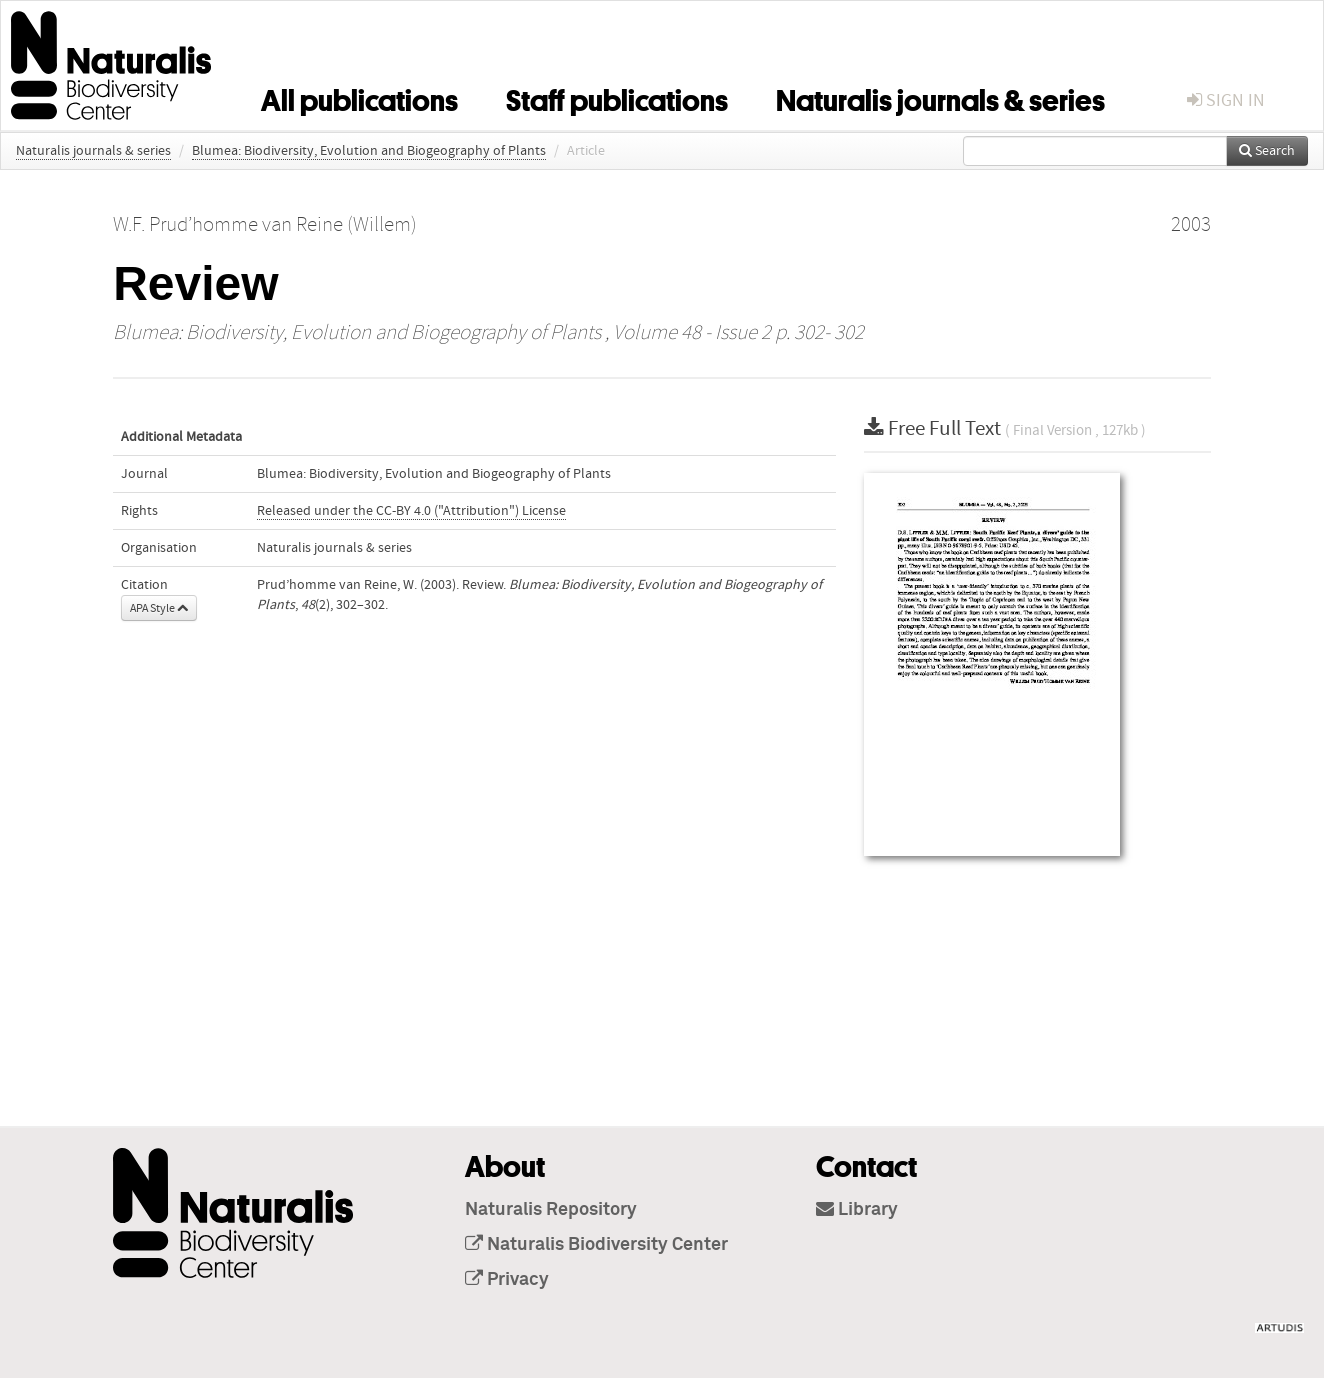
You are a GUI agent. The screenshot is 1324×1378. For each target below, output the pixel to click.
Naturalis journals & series (940, 97)
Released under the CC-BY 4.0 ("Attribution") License (411, 511)
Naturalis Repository (551, 1210)
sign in (1226, 100)
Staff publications (617, 97)
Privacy (507, 1280)
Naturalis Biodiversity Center (596, 1245)
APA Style (159, 608)
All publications (359, 97)
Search (1267, 151)
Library (857, 1210)
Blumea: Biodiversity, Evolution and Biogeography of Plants (369, 151)
